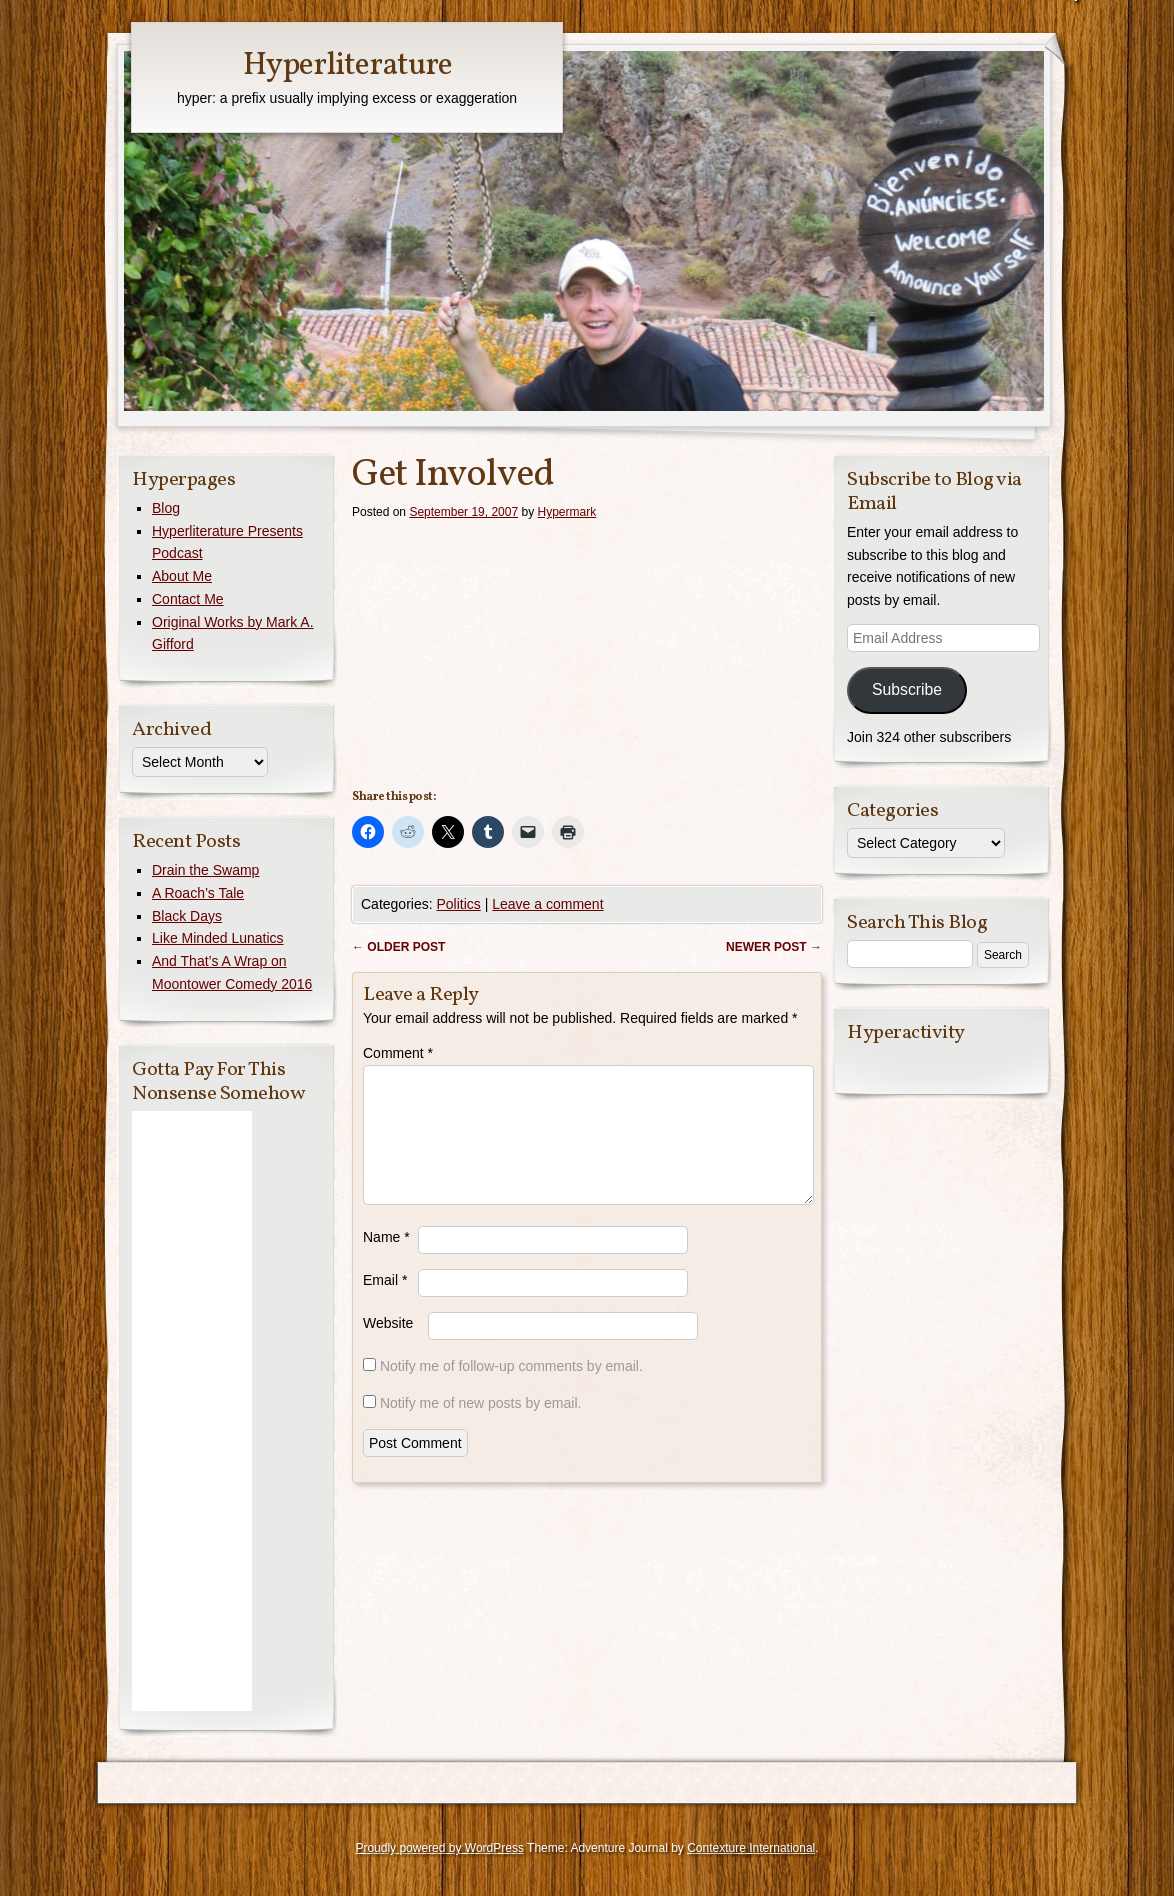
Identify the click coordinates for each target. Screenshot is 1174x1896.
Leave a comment (547, 904)
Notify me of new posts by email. (481, 1427)
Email (385, 1304)
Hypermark (567, 512)
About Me (182, 576)
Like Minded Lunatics (218, 938)
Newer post (774, 947)
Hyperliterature (347, 66)
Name (386, 1261)
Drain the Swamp (205, 870)
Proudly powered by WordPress (439, 1848)
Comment (398, 1053)
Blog (166, 508)
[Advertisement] (192, 1411)
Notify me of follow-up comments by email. (511, 1390)
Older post (398, 947)
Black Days (187, 916)
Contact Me (188, 599)
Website (388, 1347)
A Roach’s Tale (198, 893)
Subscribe (907, 689)
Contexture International (751, 1848)
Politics (458, 904)
